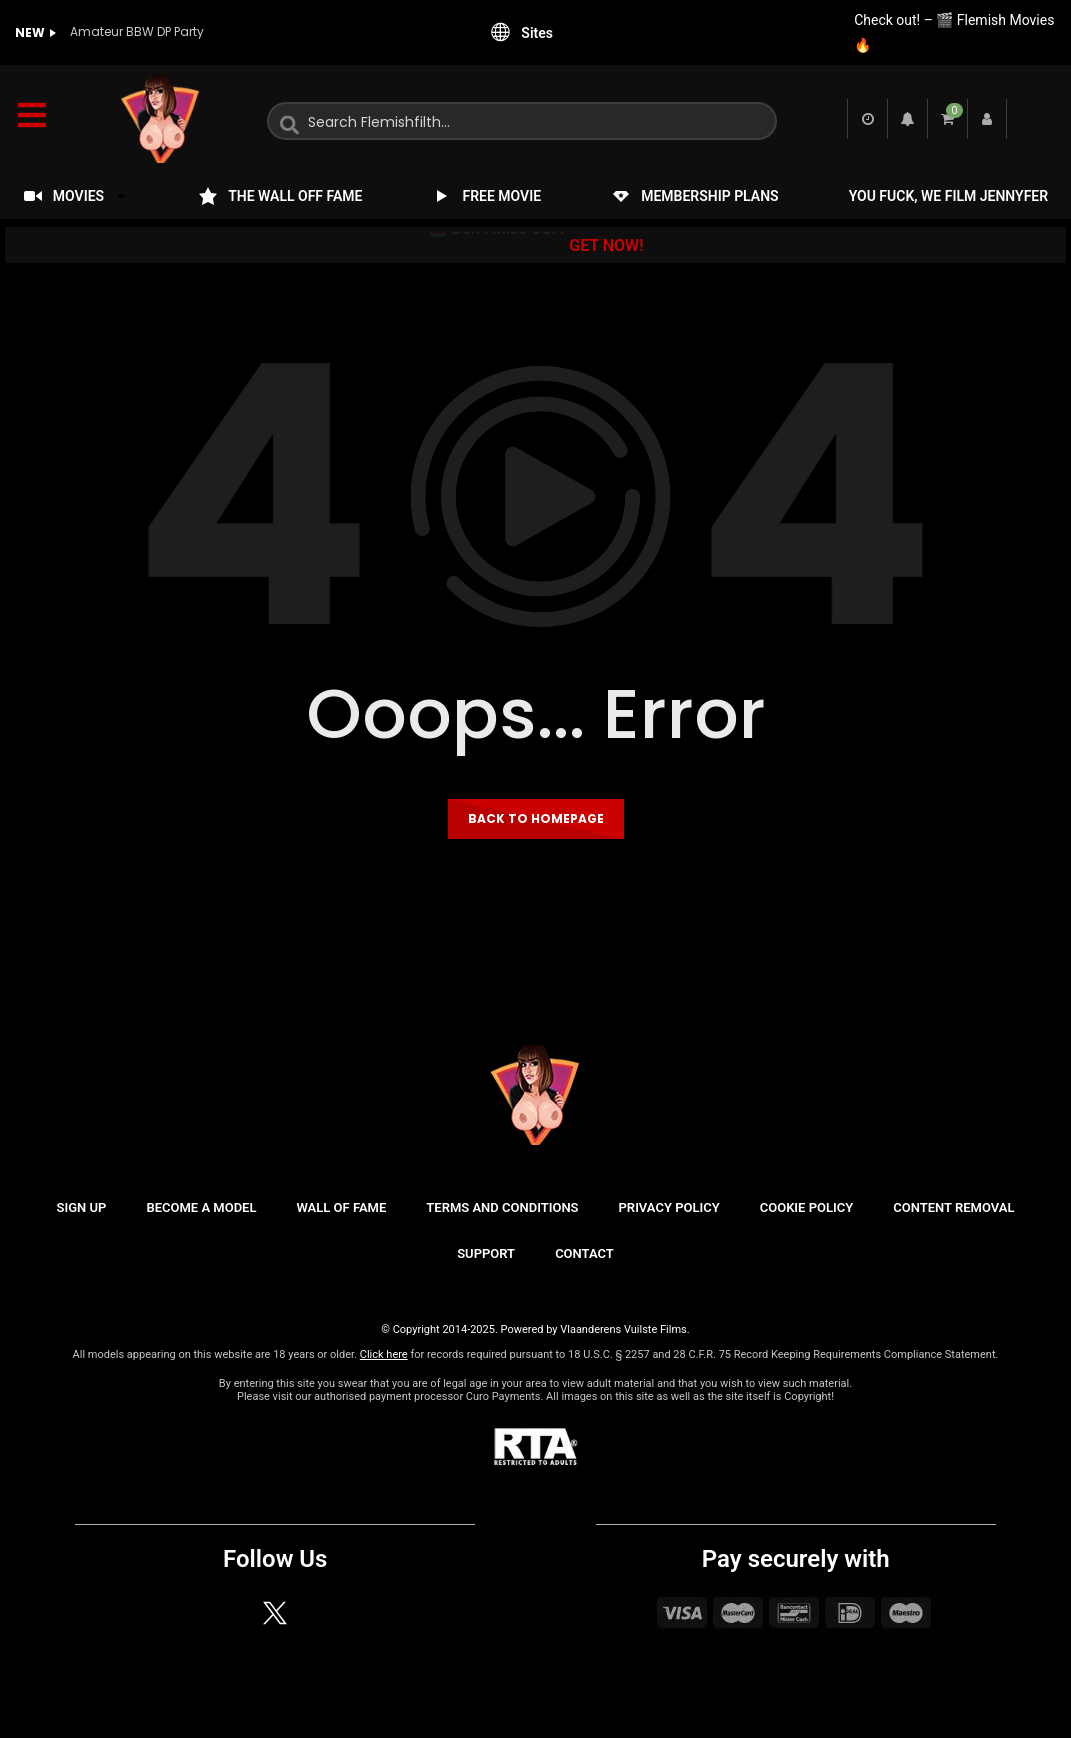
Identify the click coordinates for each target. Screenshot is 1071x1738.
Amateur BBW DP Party (137, 31)
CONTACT (584, 1253)
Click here (384, 1354)
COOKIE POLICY (807, 1207)
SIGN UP (82, 1207)
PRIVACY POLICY (669, 1207)
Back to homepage (536, 818)
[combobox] (522, 121)
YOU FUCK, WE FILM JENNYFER (949, 196)
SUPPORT (486, 1253)
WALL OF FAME (341, 1207)
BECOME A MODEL (201, 1207)
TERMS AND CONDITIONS (502, 1207)
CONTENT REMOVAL (953, 1207)
